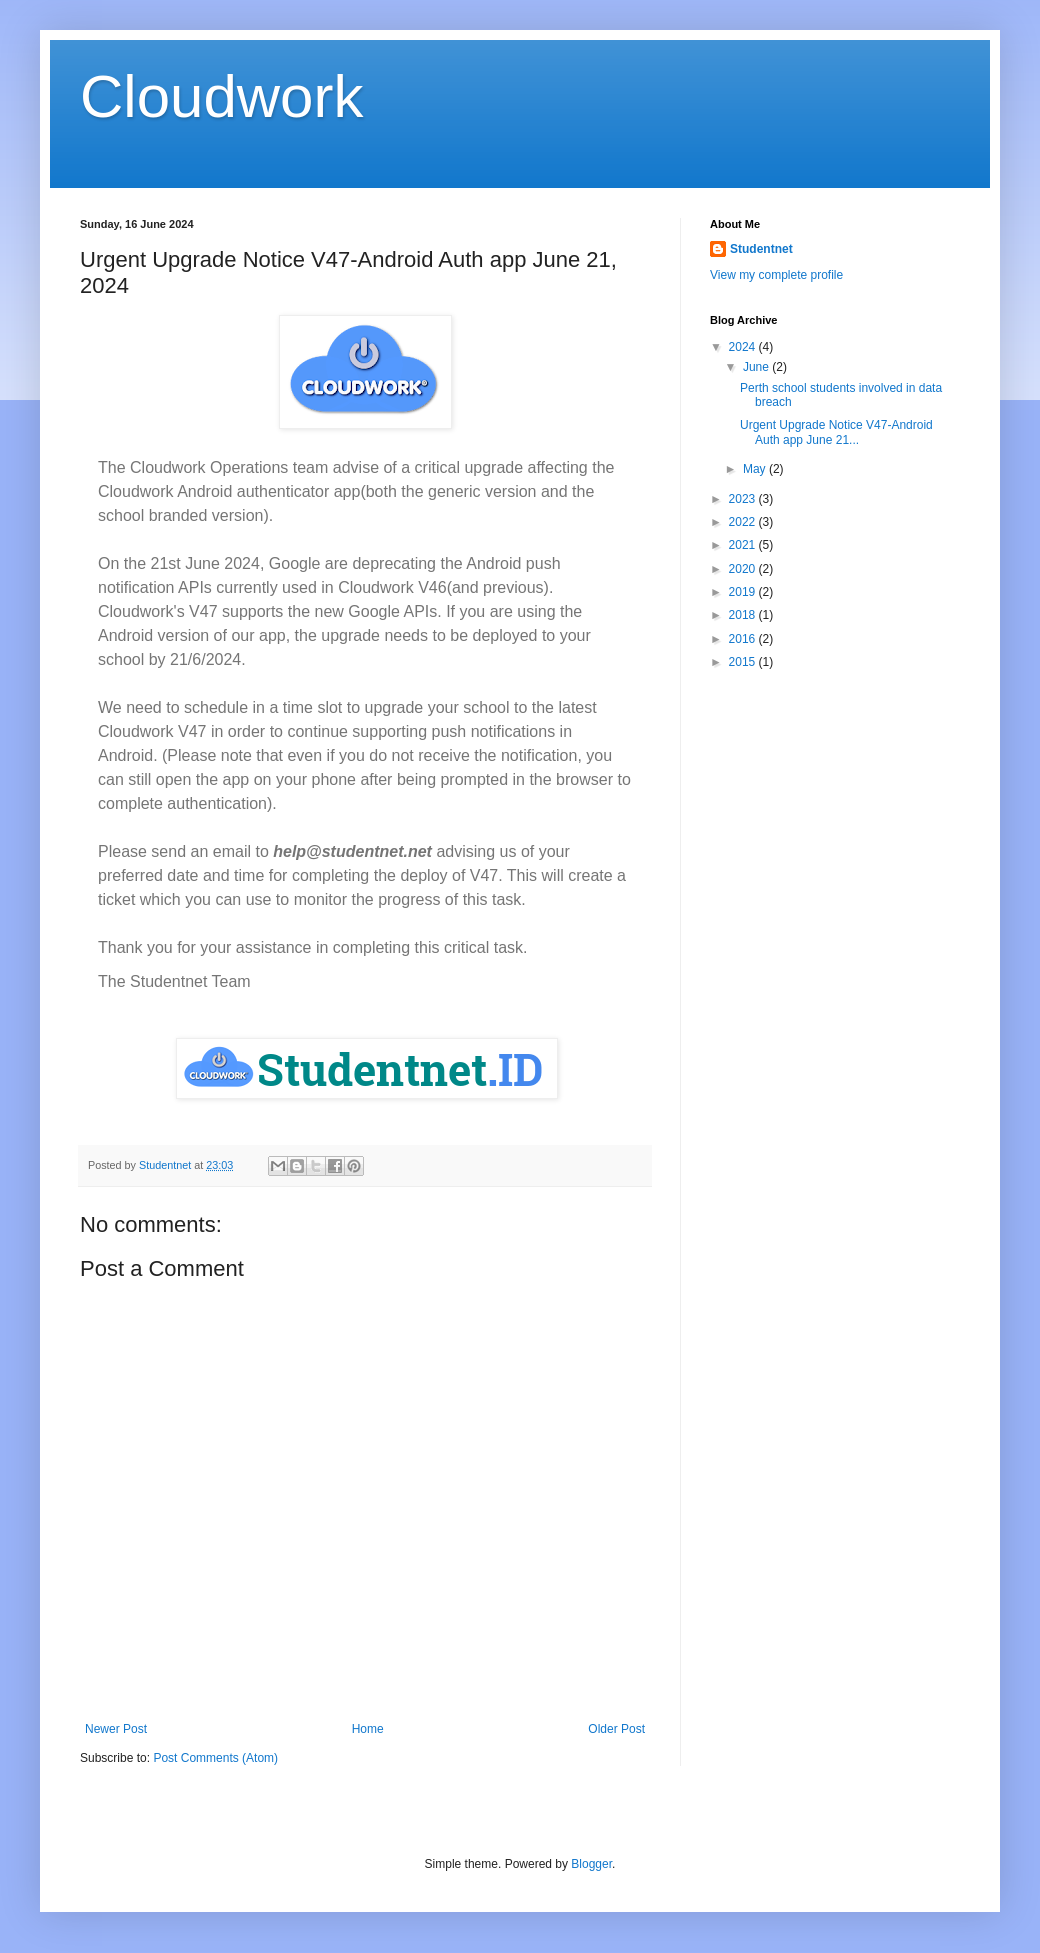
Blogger (591, 1864)
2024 (744, 347)
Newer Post (116, 1729)
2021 (744, 545)
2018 (744, 615)
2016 (744, 639)
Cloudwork (221, 96)
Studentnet (761, 249)
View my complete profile (776, 275)
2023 (744, 499)
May (756, 469)
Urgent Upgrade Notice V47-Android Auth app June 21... (836, 432)
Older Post (616, 1729)
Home (368, 1729)
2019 (744, 592)
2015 (744, 662)
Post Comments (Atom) (215, 1758)
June (757, 367)
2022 (744, 522)
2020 (744, 569)
